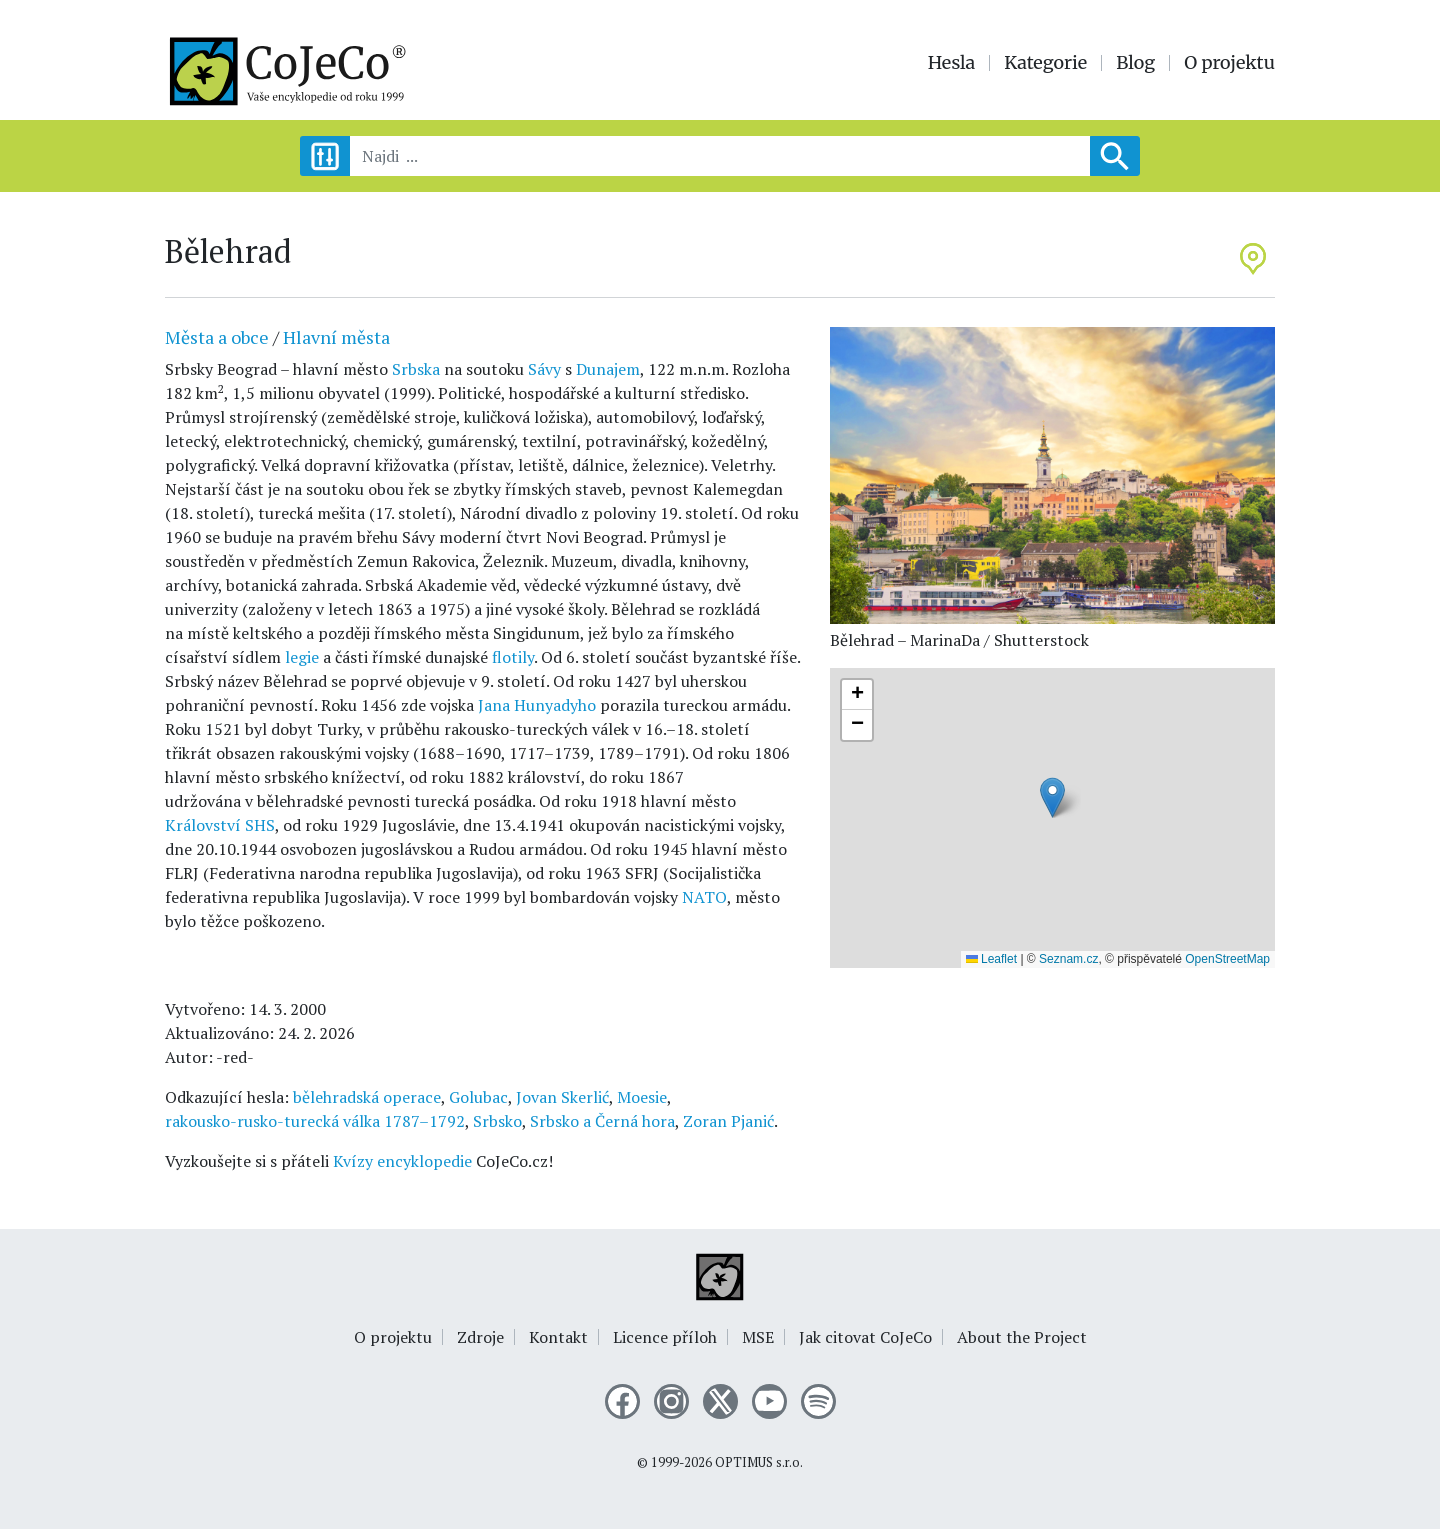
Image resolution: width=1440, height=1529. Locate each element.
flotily (513, 657)
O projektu (1229, 63)
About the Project (1022, 1337)
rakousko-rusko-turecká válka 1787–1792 (315, 1121)
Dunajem (608, 369)
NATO (704, 897)
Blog (1135, 63)
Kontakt (558, 1337)
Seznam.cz (1068, 959)
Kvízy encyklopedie (402, 1161)
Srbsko (497, 1121)
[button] (1052, 797)
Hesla (952, 63)
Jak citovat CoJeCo (865, 1337)
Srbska (416, 369)
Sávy (544, 369)
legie (302, 657)
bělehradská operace (367, 1097)
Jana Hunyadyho (537, 705)
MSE (758, 1337)
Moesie (642, 1097)
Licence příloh (665, 1337)
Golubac (478, 1097)
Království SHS (220, 825)
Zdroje (480, 1337)
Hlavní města (336, 337)
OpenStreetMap (1227, 959)
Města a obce (217, 337)
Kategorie (1045, 63)
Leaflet (991, 959)
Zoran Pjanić (728, 1121)
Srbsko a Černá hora (602, 1121)
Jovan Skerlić (562, 1097)
